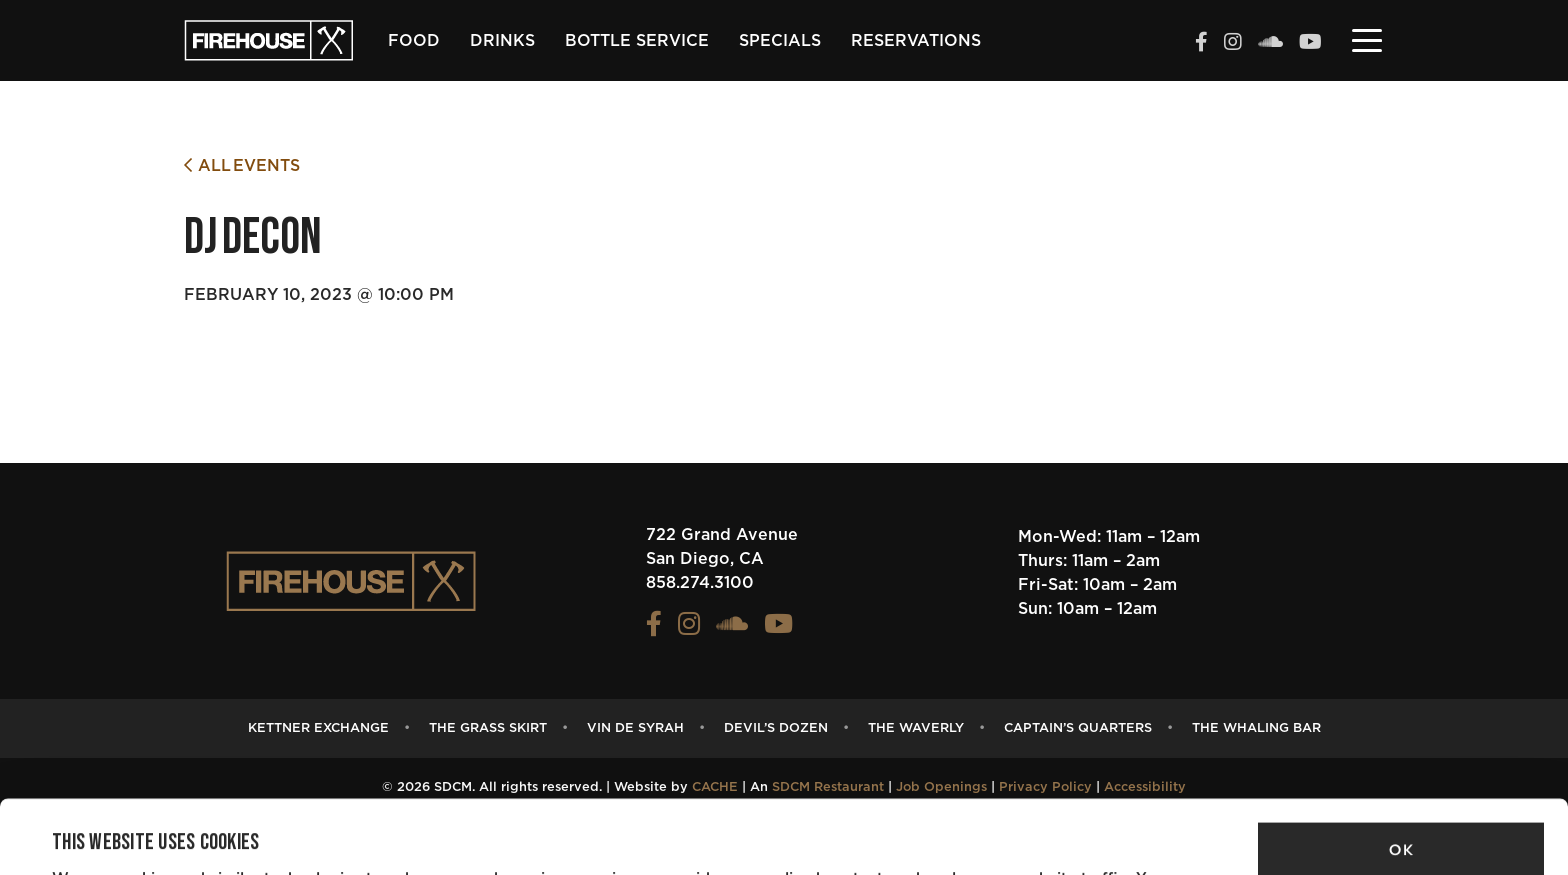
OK (1401, 780)
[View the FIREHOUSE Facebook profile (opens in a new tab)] (1201, 44)
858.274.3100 (700, 583)
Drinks (502, 41)
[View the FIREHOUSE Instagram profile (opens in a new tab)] (1233, 44)
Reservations (916, 41)
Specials (780, 41)
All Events (242, 165)
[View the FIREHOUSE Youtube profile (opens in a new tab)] (1310, 44)
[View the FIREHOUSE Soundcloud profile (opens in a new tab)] (1270, 44)
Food (414, 41)
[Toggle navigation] (1367, 39)
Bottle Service (637, 41)
